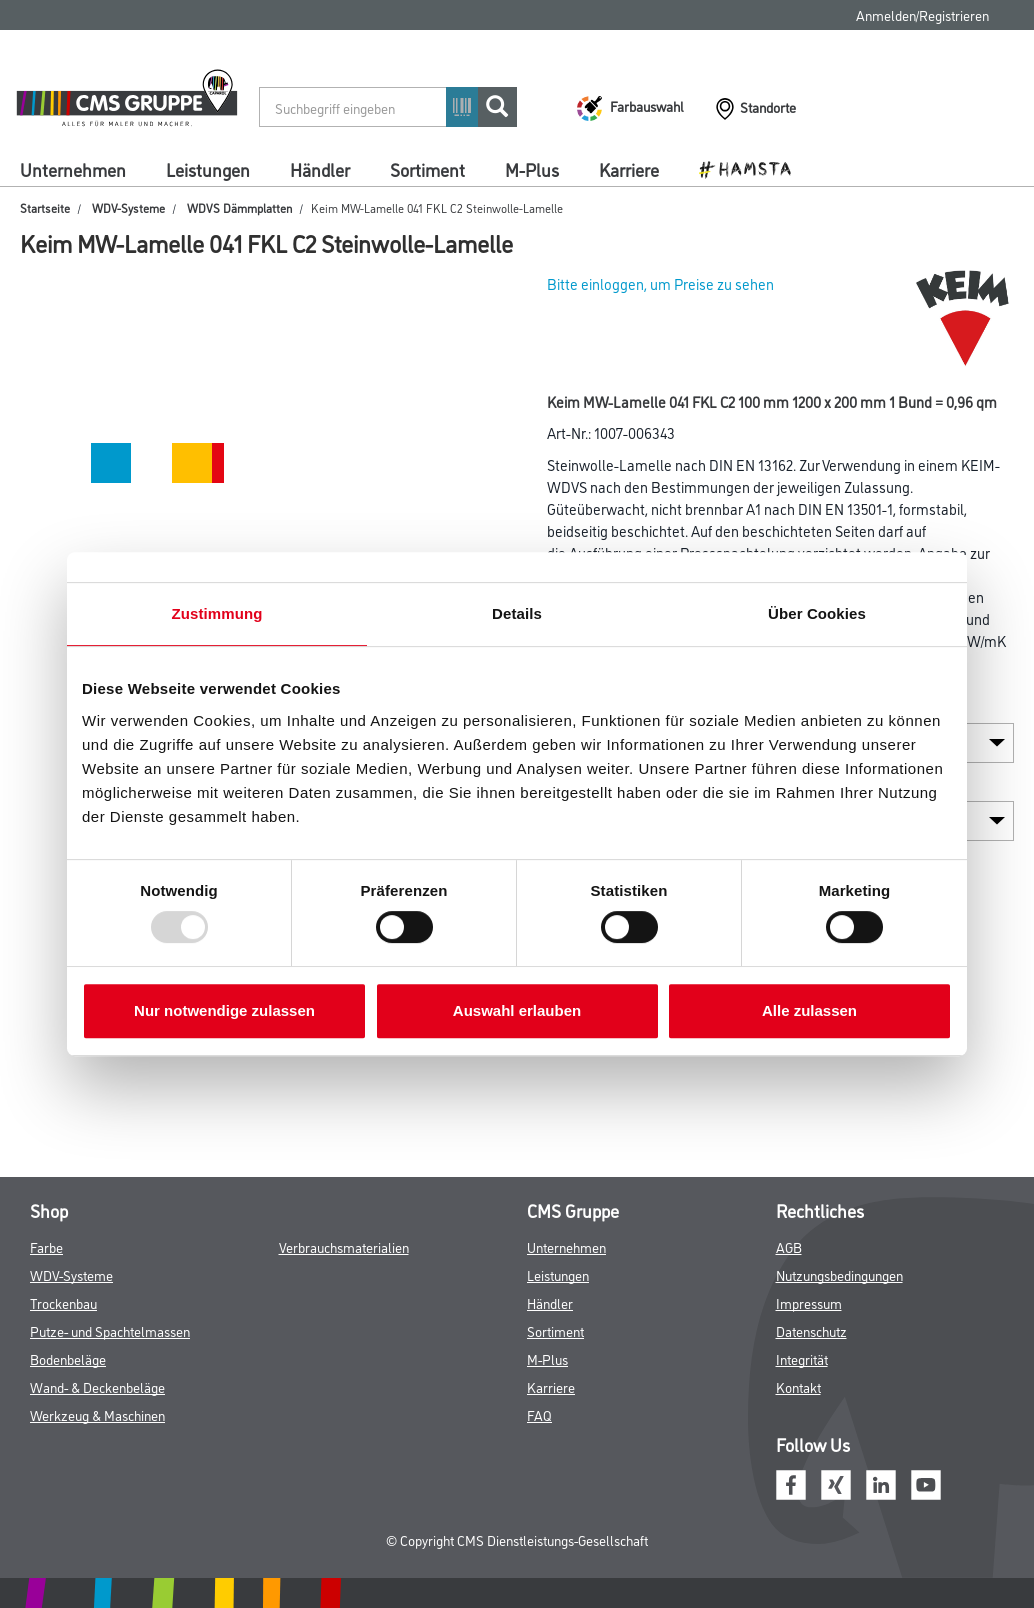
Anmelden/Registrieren (922, 14)
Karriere (629, 169)
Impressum (809, 1302)
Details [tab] (517, 613)
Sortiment (427, 169)
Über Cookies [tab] (817, 613)
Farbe (46, 1246)
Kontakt (798, 1386)
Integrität (802, 1358)
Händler (320, 169)
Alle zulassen (809, 1010)
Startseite (45, 207)
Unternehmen (73, 169)
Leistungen (208, 169)
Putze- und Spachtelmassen (110, 1330)
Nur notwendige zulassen (224, 1010)
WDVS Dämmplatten (239, 207)
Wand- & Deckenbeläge (97, 1386)
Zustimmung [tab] (217, 613)
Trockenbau (63, 1302)
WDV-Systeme (128, 207)
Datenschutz (811, 1330)
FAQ (539, 1414)
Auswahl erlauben (517, 1010)
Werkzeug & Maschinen (97, 1414)
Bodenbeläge (68, 1358)
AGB (789, 1246)
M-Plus (532, 169)
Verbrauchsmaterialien (344, 1246)
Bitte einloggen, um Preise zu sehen (660, 283)
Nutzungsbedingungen (839, 1274)
